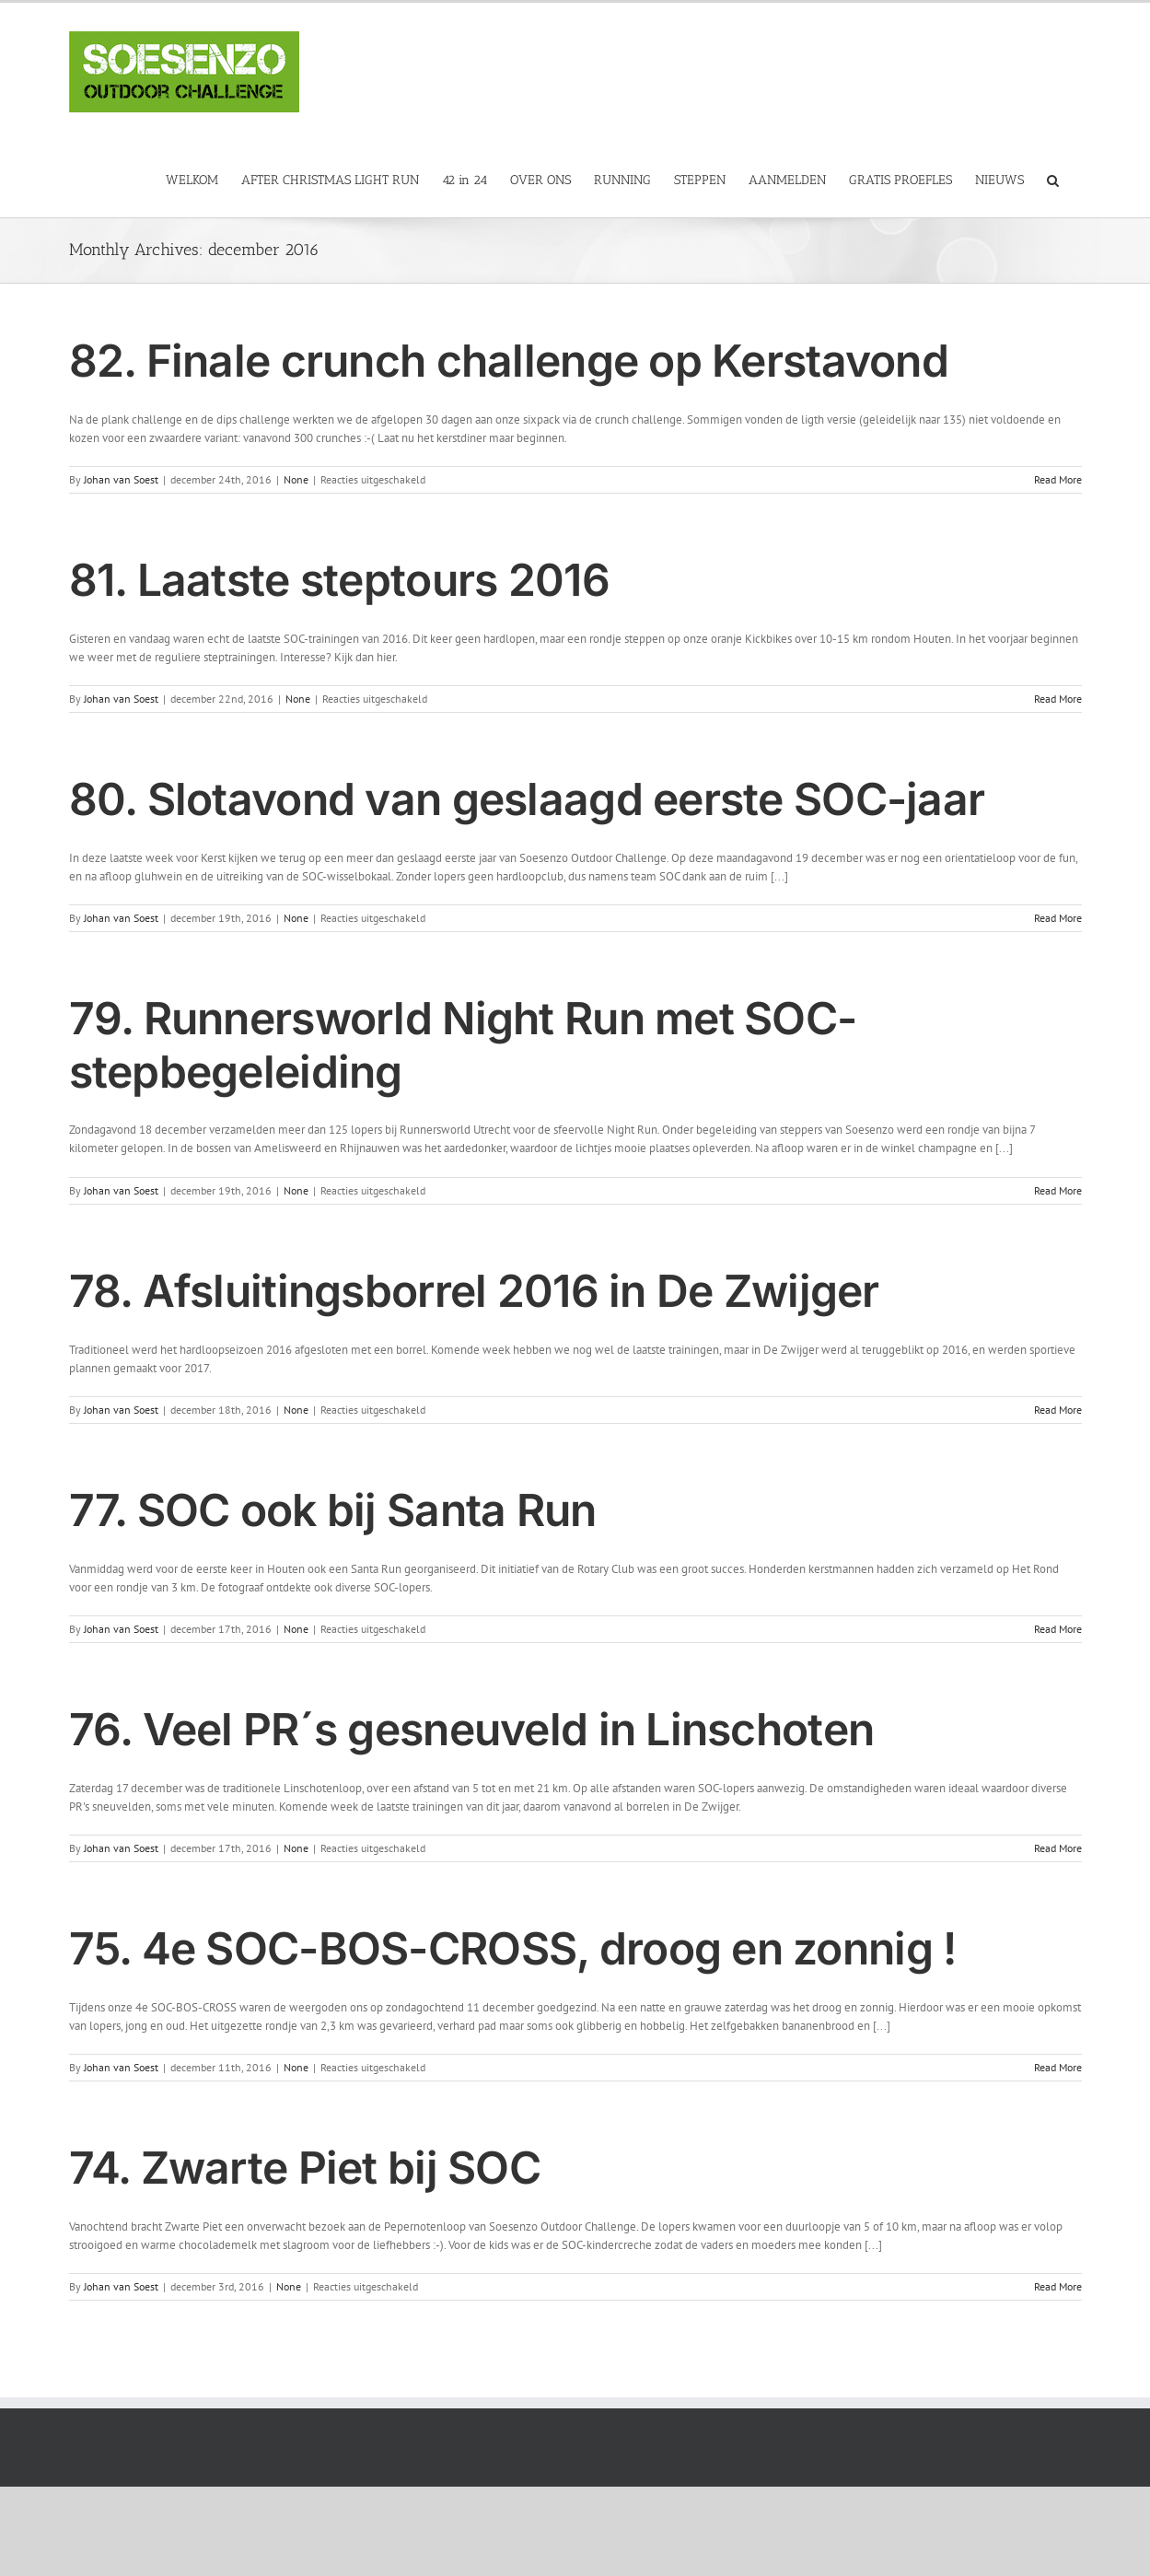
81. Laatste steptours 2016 (339, 580)
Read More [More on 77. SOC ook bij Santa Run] (1058, 1629)
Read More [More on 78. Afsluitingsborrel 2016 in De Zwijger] (1058, 1409)
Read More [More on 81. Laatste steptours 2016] (1058, 698)
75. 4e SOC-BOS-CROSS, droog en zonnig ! (513, 1948)
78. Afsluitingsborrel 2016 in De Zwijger (474, 1291)
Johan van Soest (121, 479)
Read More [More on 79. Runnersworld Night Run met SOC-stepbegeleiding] (1058, 1190)
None (296, 479)
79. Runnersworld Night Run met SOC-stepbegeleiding (463, 1045)
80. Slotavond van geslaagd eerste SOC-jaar (527, 799)
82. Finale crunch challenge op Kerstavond (508, 360)
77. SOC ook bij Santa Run (333, 1510)
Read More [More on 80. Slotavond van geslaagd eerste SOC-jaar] (1058, 918)
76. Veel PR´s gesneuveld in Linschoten (472, 1729)
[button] (1053, 179)
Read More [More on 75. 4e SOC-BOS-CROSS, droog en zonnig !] (1058, 2067)
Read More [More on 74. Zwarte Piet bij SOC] (1058, 2286)
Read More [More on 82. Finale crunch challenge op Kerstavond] (1058, 479)
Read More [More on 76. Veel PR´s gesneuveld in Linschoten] (1058, 1848)
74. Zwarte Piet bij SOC (304, 2167)
